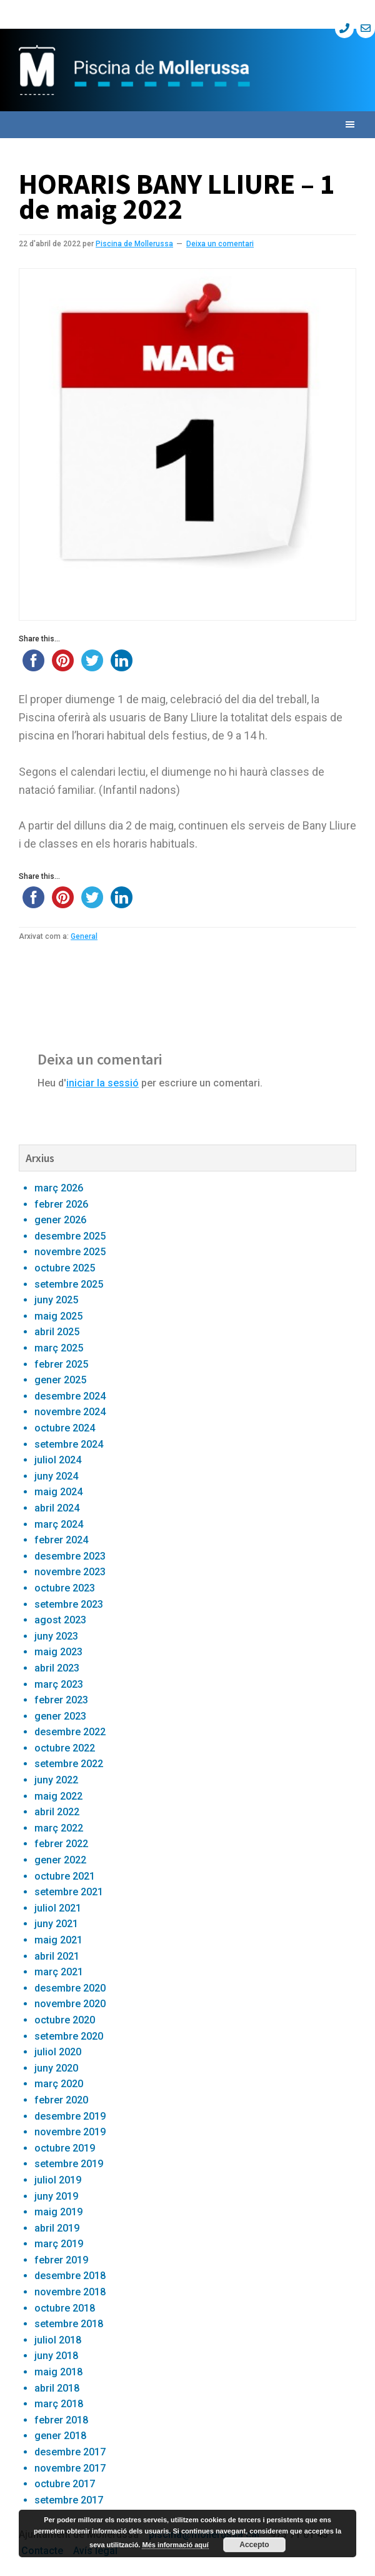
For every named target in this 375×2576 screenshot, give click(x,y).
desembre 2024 (70, 1396)
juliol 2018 (57, 2340)
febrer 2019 (61, 2260)
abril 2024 (56, 1508)
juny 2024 (56, 1476)
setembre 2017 (68, 2500)
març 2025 (58, 1348)
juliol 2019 (57, 2180)
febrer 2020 (61, 2100)
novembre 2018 (70, 2292)
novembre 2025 (70, 1252)
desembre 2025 (70, 1236)
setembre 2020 (68, 2036)
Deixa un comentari (220, 243)
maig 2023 (58, 1652)
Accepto (254, 2544)
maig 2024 (58, 1492)
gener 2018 (60, 2436)
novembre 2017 (70, 2468)
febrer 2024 (61, 1540)
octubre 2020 (64, 2020)
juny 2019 (56, 2196)
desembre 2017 (70, 2452)
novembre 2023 (70, 1572)
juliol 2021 (57, 1908)
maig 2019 (58, 2212)
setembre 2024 (68, 1444)
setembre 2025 (68, 1284)
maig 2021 (58, 1940)
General (84, 936)
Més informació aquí (175, 2544)
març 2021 (58, 1972)
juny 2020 (56, 2068)
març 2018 (58, 2404)
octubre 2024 (64, 1428)
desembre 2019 (70, 2116)
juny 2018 (56, 2356)
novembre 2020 (70, 2004)
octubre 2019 (64, 2148)
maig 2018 (58, 2372)
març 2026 (58, 1188)
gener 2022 (60, 1860)
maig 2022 (58, 1796)
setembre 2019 (68, 2164)
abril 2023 (56, 1668)
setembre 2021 (68, 1892)
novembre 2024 (70, 1412)
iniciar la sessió (102, 1083)
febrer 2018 (61, 2420)
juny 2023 (56, 1636)
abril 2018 (56, 2388)
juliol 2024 (57, 1460)
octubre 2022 (64, 1748)
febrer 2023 (61, 1700)
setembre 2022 (68, 1764)
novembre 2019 (70, 2132)
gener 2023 (60, 1716)
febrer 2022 (61, 1844)
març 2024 (58, 1524)
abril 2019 (56, 2228)
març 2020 (58, 2084)
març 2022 (58, 1828)
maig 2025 (58, 1316)
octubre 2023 (64, 1588)
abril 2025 (56, 1332)
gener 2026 (60, 1220)
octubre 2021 (64, 1876)
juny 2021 (56, 1924)
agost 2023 (60, 1620)
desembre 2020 (70, 1988)
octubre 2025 (64, 1268)
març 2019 (58, 2244)
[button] (187, 124)
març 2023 (58, 1684)
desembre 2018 (70, 2276)
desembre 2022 (70, 1732)
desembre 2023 (70, 1556)
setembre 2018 (68, 2324)
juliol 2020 (57, 2052)
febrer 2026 (61, 1204)
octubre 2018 (64, 2308)
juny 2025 (56, 1300)
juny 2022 (56, 1780)
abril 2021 (56, 1956)
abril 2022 (56, 1812)
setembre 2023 (68, 1604)
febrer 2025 (61, 1364)
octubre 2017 (64, 2484)
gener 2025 (60, 1380)
